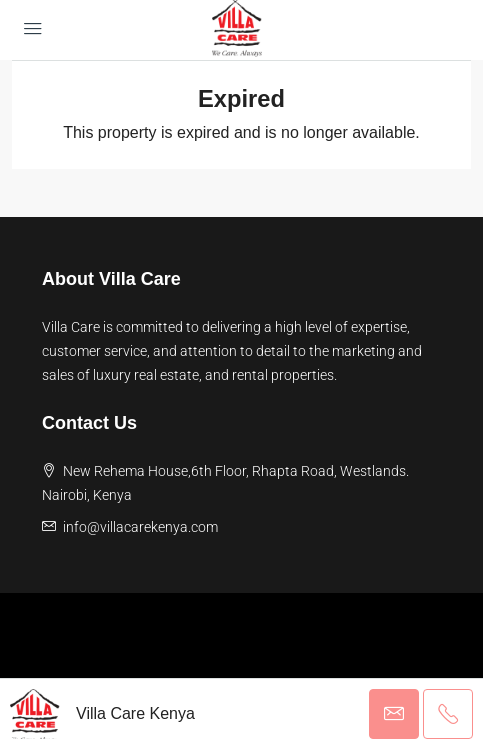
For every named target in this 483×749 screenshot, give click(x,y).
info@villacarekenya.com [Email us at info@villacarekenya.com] (140, 527)
